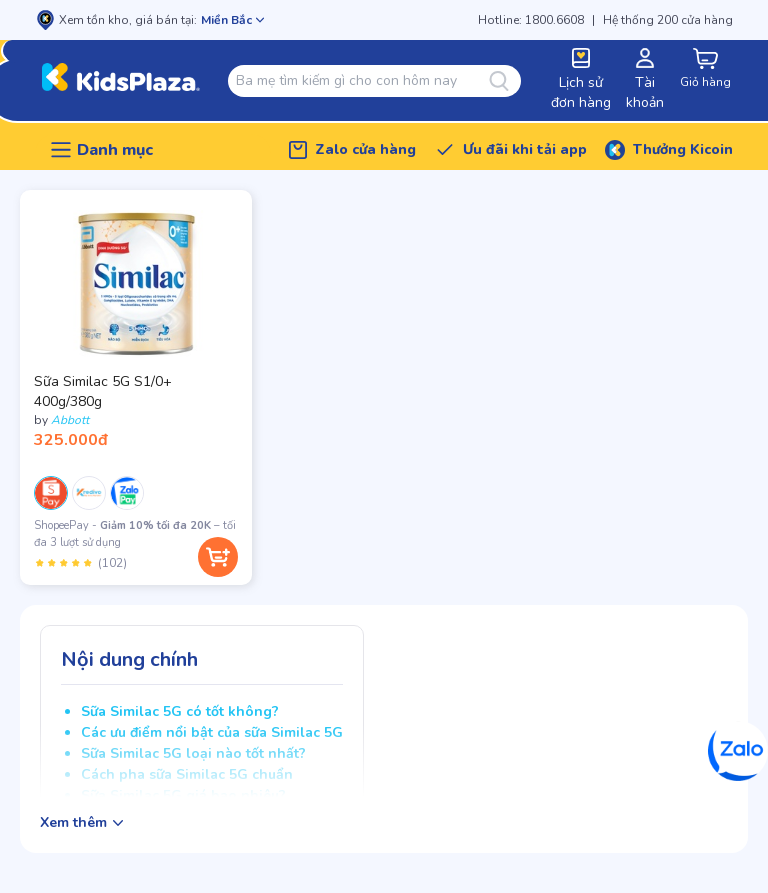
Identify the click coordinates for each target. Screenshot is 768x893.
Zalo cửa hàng (365, 149)
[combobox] (362, 81)
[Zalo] (738, 751)
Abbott (70, 420)
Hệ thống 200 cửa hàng (668, 20)
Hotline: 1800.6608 (531, 20)
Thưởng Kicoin (683, 149)
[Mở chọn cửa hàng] (232, 20)
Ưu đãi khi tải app (525, 149)
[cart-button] (705, 69)
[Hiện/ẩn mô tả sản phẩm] (81, 823)
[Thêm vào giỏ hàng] (218, 557)
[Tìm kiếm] (505, 81)
